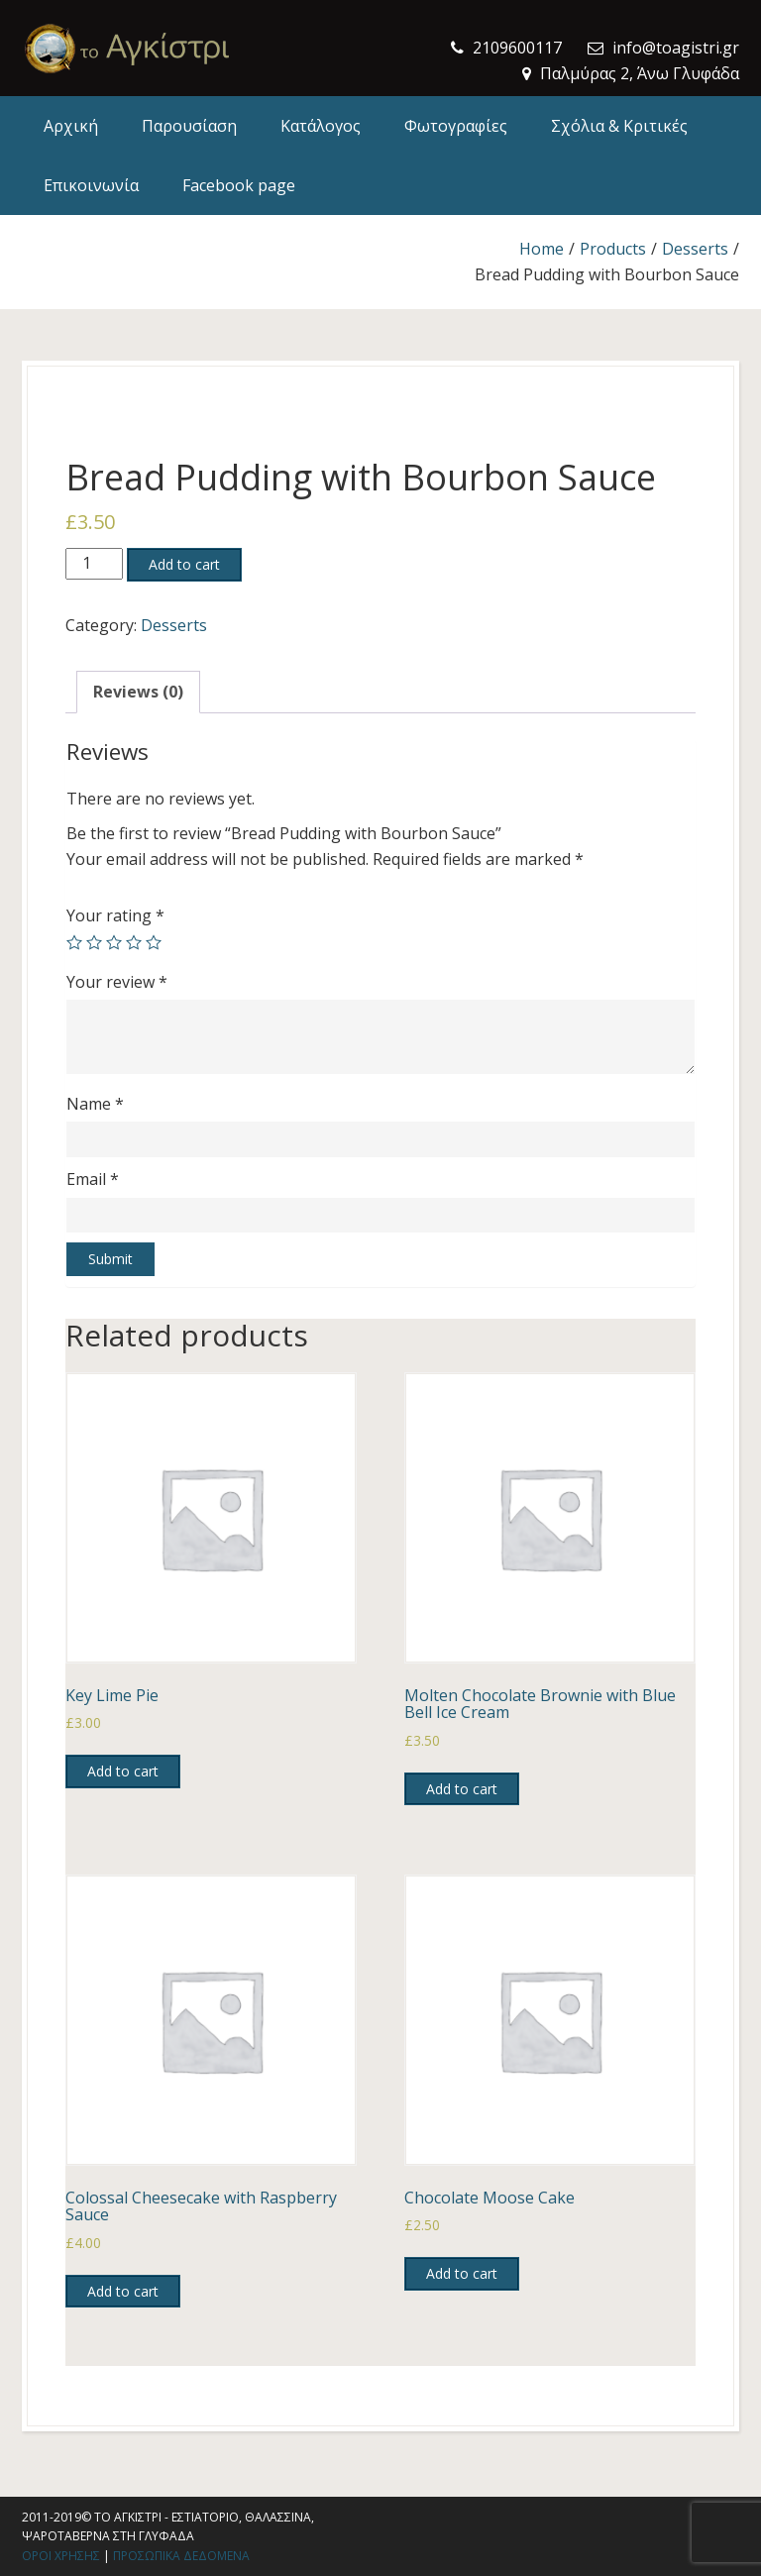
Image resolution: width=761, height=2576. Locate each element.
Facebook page (238, 185)
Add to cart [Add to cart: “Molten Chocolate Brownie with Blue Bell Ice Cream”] (461, 1788)
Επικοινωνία (91, 185)
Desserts (695, 249)
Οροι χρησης (61, 2555)
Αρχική (71, 126)
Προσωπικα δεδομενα (181, 2555)
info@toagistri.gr (675, 47)
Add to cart (184, 564)
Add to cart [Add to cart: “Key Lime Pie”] (123, 1771)
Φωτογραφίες (455, 126)
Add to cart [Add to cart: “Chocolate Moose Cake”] (461, 2273)
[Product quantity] (94, 564)
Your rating (115, 915)
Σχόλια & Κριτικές (619, 126)
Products (613, 249)
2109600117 (517, 47)
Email (92, 1179)
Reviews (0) (138, 691)
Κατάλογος (320, 126)
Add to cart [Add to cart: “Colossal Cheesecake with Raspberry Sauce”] (123, 2291)
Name (95, 1104)
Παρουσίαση (189, 126)
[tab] (138, 692)
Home (541, 249)
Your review (116, 982)
